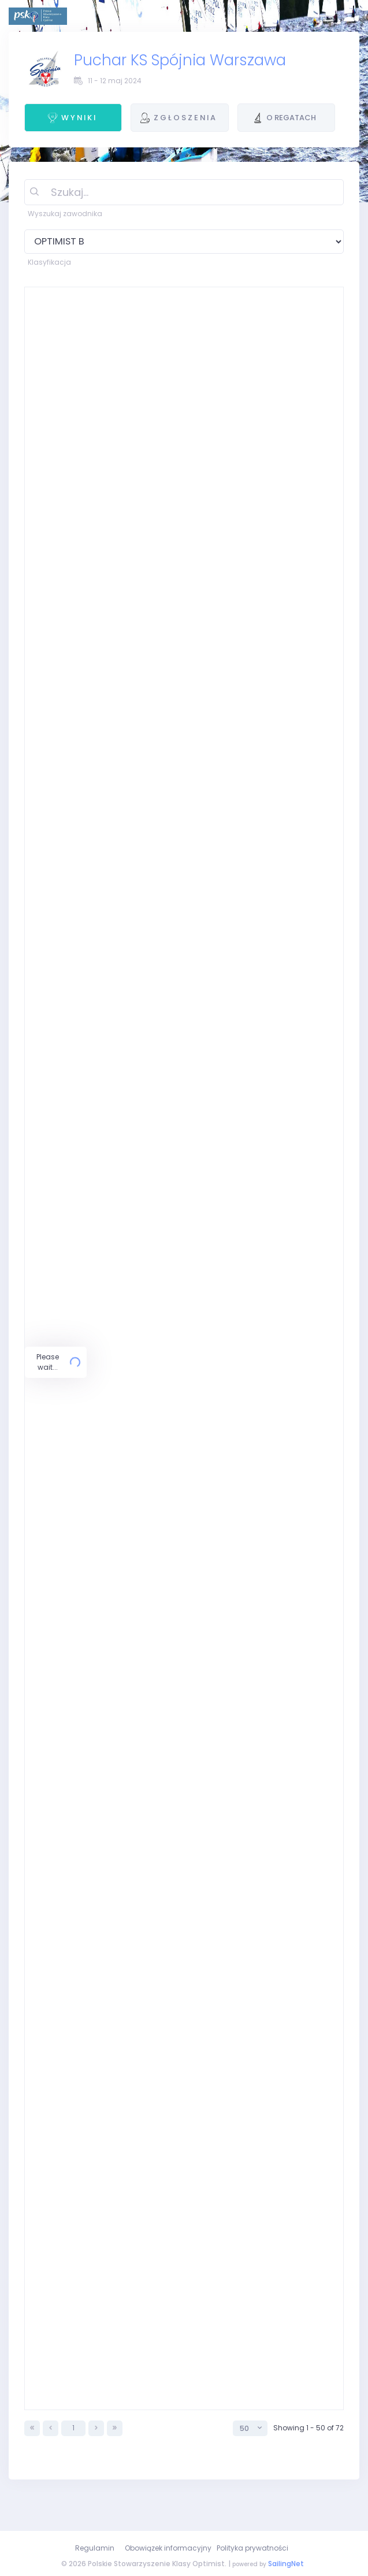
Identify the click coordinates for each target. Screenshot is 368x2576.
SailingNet (286, 2563)
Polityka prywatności (252, 2548)
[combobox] (250, 2456)
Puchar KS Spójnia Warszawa (180, 60)
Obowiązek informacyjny (168, 2548)
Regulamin (94, 2548)
